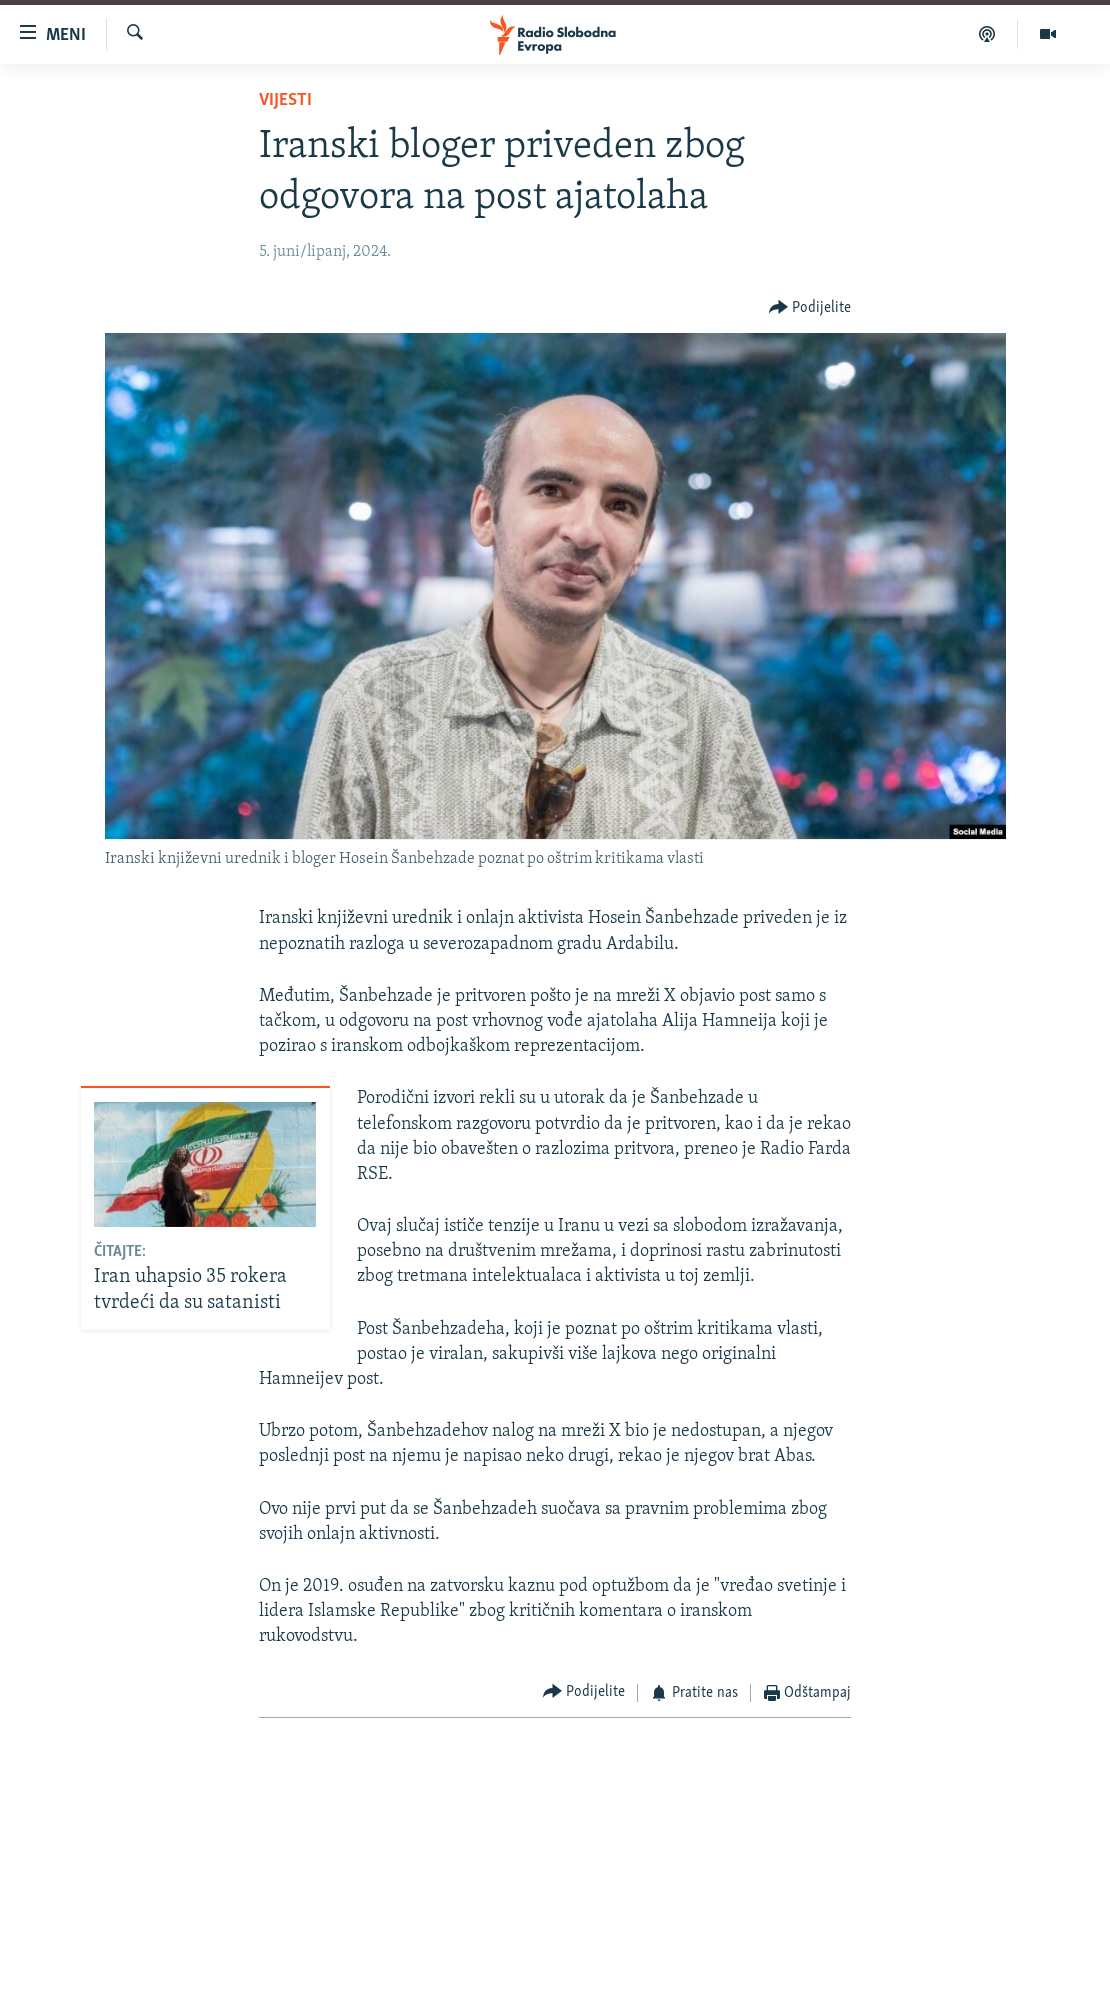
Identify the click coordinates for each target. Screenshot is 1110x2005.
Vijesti (285, 100)
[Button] (810, 307)
